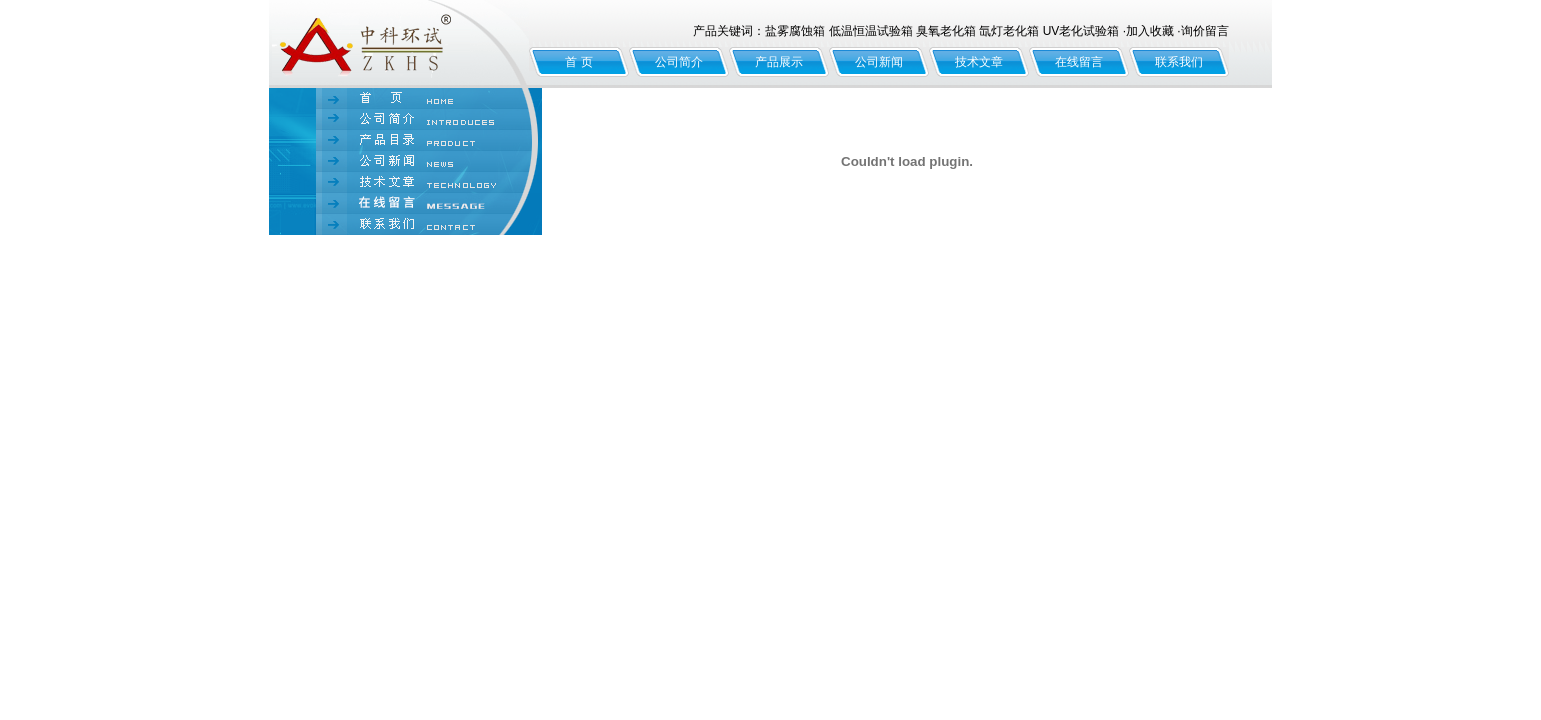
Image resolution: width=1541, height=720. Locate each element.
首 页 (578, 62)
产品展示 (779, 62)
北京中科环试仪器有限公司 (399, 44)
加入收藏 (1150, 31)
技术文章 (979, 62)
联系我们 (1179, 62)
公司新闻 (879, 62)
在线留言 (1079, 62)
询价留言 (1205, 31)
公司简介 (679, 62)
